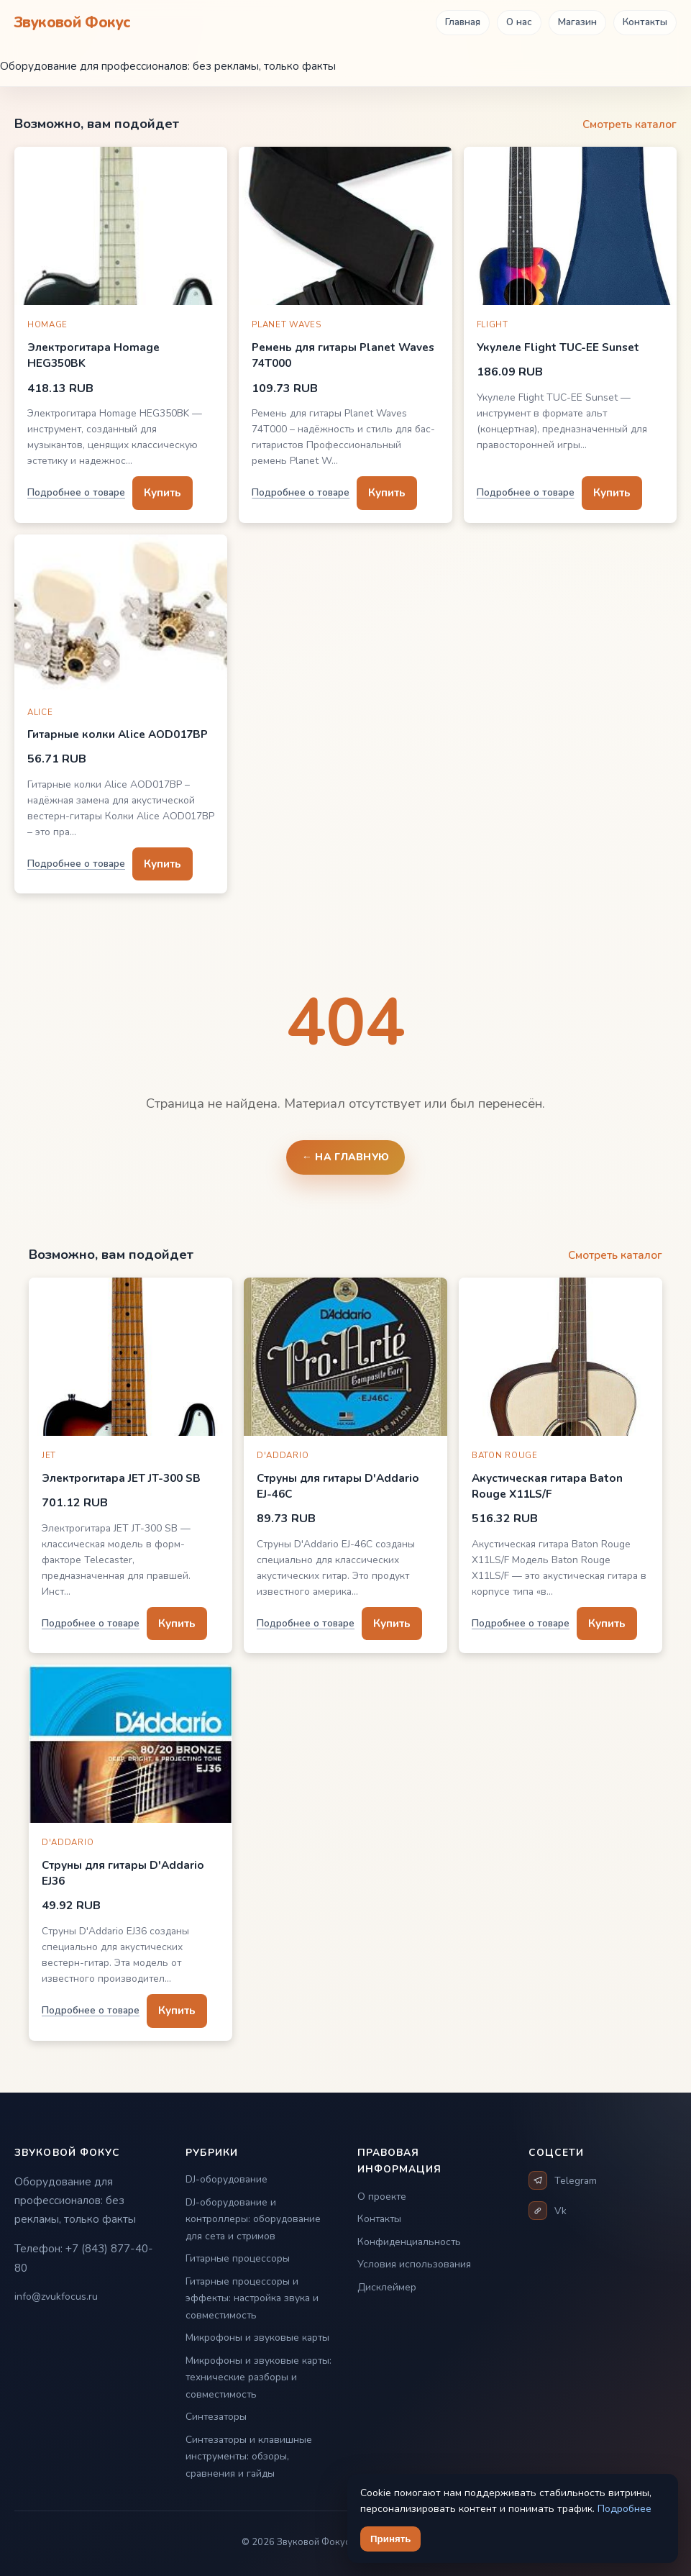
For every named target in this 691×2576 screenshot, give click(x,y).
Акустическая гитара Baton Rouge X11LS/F (547, 1485)
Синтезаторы (216, 2416)
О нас (519, 22)
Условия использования (414, 2264)
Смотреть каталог (629, 124)
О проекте (381, 2196)
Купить (162, 492)
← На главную (346, 1157)
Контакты (645, 22)
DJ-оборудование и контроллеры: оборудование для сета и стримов (253, 2219)
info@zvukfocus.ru (56, 2296)
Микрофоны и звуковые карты (257, 2337)
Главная (462, 22)
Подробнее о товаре (76, 492)
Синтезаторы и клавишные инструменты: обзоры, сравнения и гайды (249, 2456)
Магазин (577, 22)
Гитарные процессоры (238, 2258)
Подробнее (624, 2509)
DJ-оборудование (226, 2179)
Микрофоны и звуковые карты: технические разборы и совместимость (258, 2377)
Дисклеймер (386, 2287)
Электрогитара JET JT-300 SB (121, 1477)
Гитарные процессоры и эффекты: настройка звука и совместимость (252, 2298)
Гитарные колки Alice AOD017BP (117, 734)
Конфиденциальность (409, 2242)
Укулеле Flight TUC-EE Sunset (558, 347)
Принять (390, 2539)
